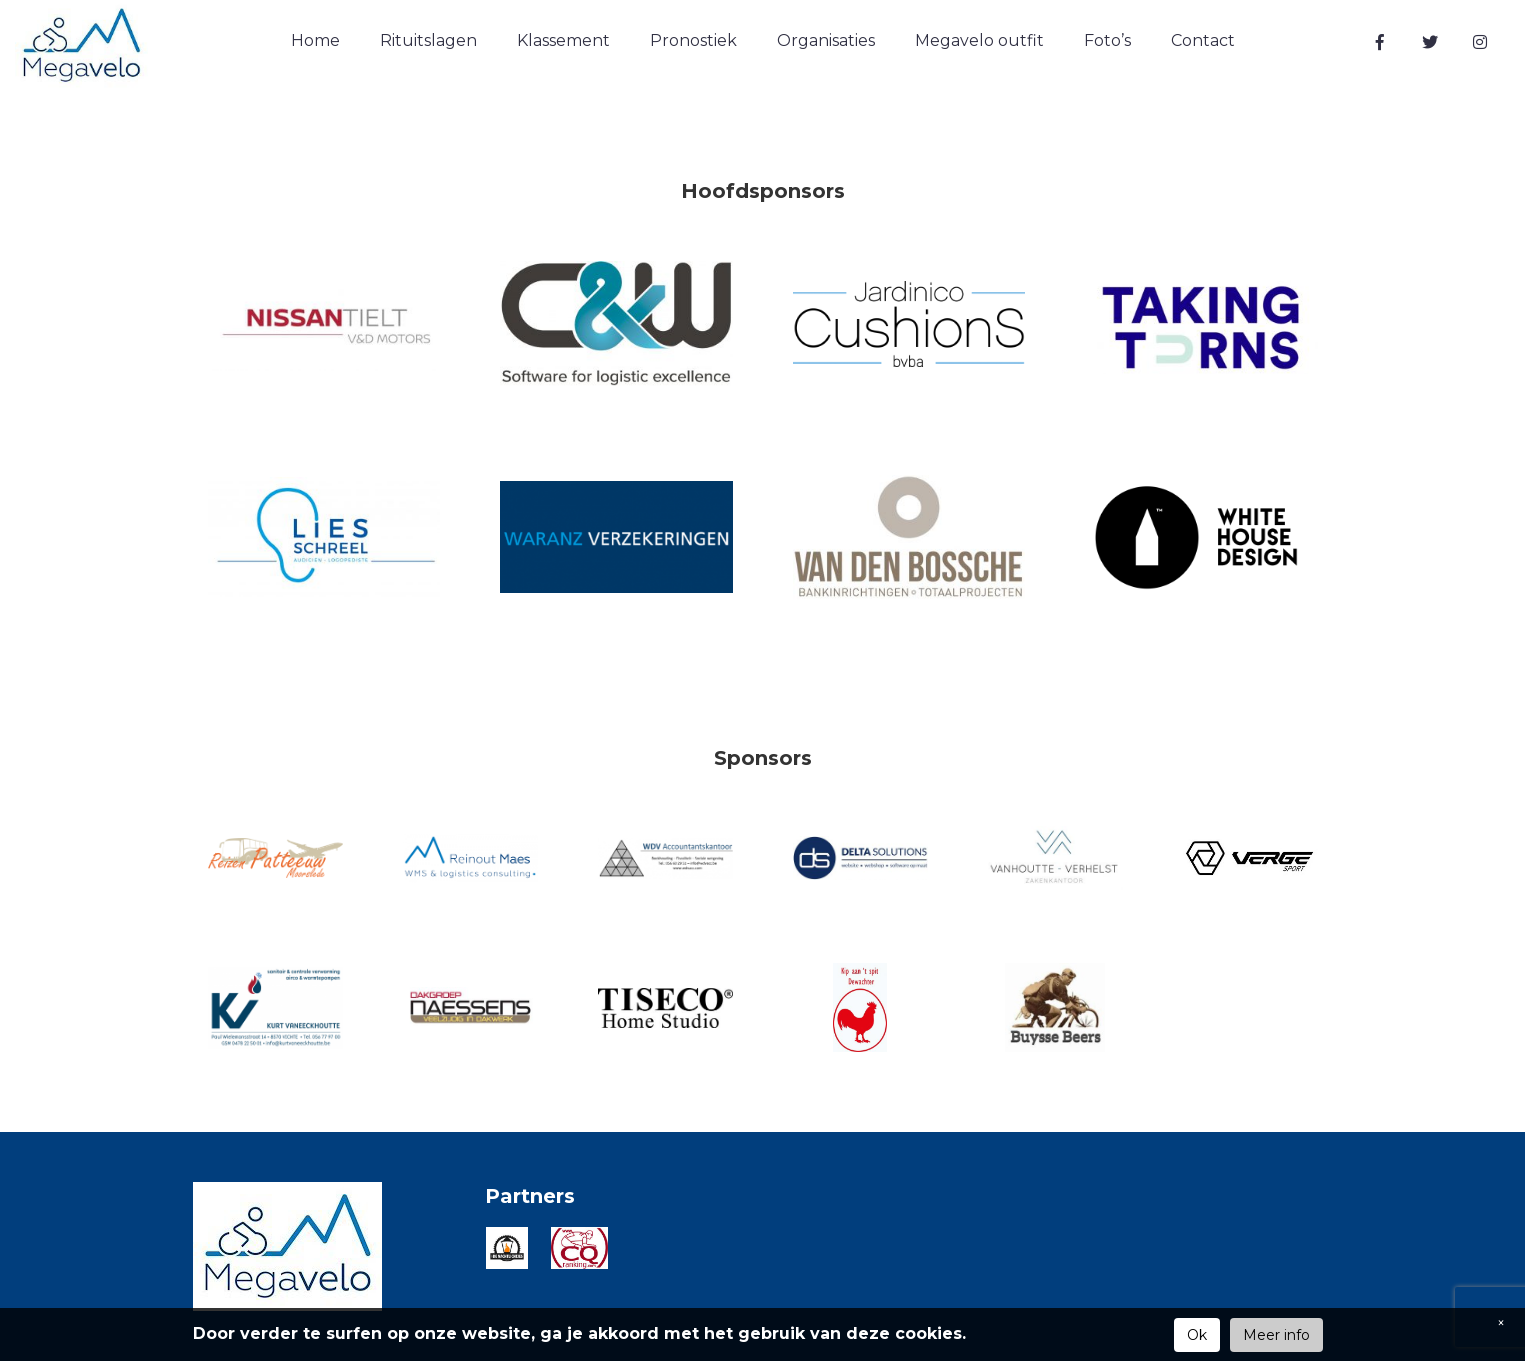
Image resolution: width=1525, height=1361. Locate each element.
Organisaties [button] (826, 40)
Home (315, 40)
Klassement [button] (563, 40)
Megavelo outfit (979, 40)
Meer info (1276, 1335)
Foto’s (1107, 40)
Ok (1197, 1335)
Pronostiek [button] (693, 40)
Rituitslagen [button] (428, 40)
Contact (1203, 40)
